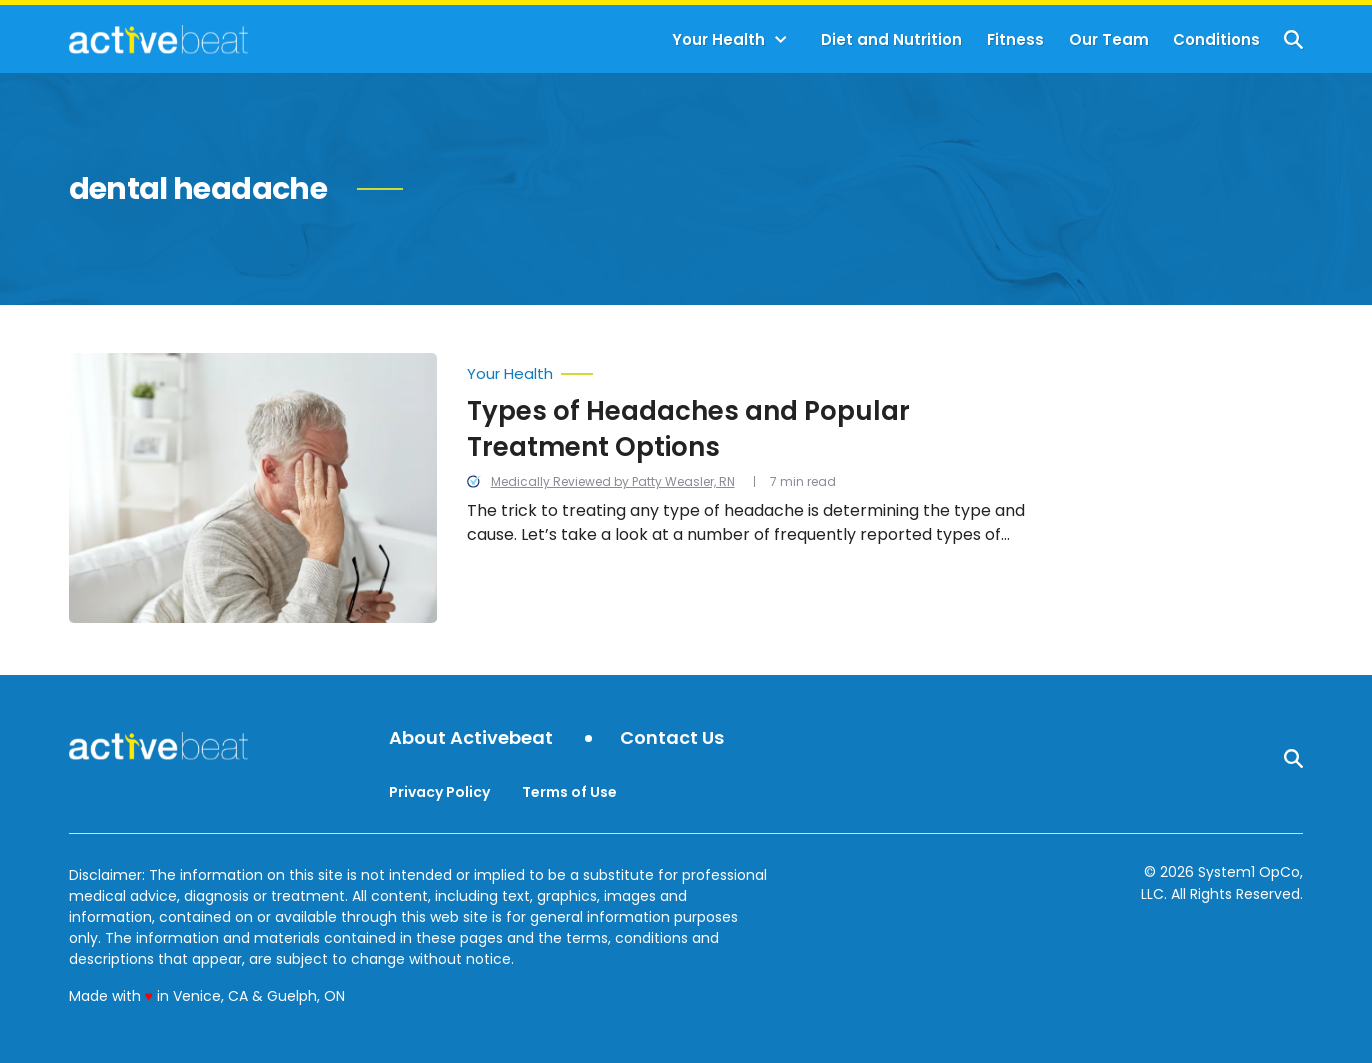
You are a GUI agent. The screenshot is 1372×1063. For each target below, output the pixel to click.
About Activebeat (471, 738)
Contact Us (672, 738)
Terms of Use (569, 792)
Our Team (1109, 39)
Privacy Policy (439, 792)
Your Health (718, 39)
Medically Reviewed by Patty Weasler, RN (613, 481)
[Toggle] (781, 40)
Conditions (1216, 39)
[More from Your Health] (762, 369)
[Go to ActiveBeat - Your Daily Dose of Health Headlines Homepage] (158, 39)
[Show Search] (1293, 39)
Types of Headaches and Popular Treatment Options (688, 429)
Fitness (1015, 39)
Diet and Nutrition (891, 39)
